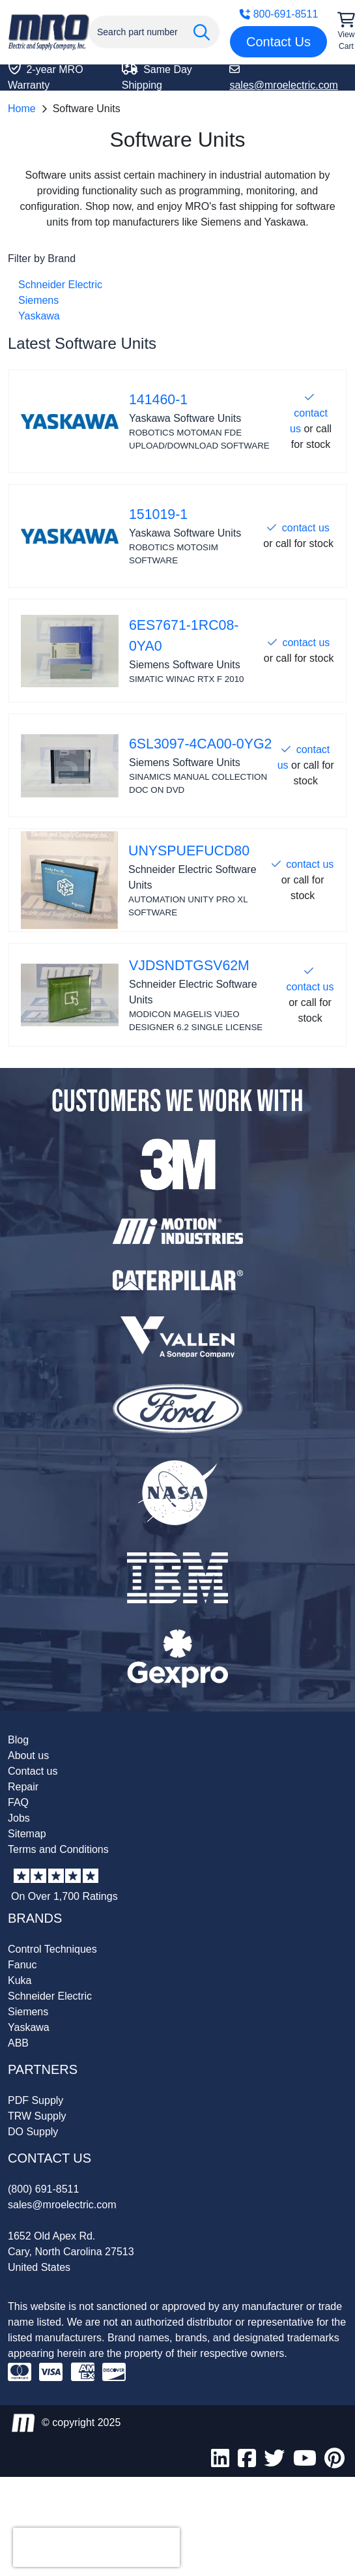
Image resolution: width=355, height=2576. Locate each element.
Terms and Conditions (58, 1849)
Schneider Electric (60, 284)
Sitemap (27, 1833)
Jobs (19, 1818)
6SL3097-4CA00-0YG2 (200, 744)
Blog (18, 1739)
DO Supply (33, 2131)
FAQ (18, 1802)
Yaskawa (39, 315)
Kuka (19, 1980)
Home (22, 108)
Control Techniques (52, 1949)
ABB (18, 2043)
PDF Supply (35, 2100)
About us (28, 1755)
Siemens (38, 300)
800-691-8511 (279, 14)
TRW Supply (37, 2116)
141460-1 (158, 399)
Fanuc (22, 1964)
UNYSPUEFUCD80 (188, 851)
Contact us (32, 1771)
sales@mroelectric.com (62, 2204)
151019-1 (158, 514)
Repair (23, 1786)
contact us (306, 527)
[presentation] (96, 2547)
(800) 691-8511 (43, 2189)
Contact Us (278, 42)
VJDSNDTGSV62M (189, 965)
